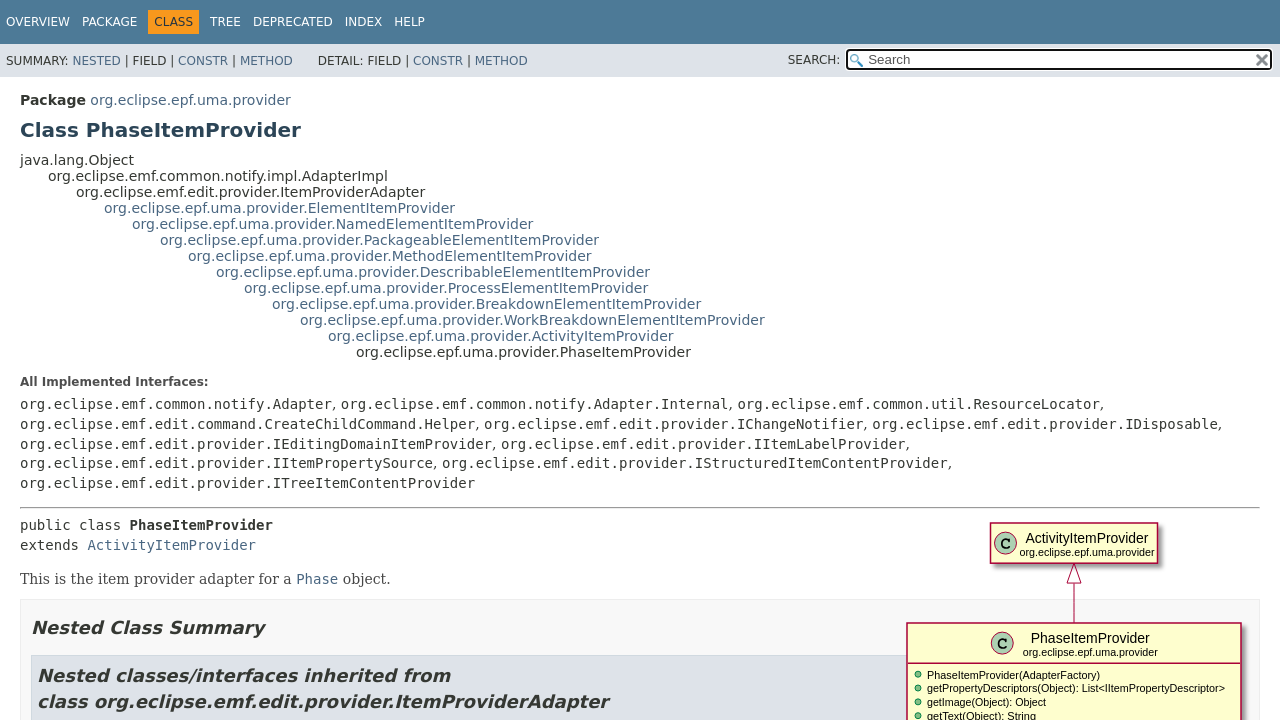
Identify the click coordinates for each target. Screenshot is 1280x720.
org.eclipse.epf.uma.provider (190, 100)
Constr (203, 61)
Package (109, 22)
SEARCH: (814, 60)
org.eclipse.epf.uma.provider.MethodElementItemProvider (390, 256)
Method (266, 61)
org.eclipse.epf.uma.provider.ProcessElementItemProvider (446, 288)
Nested (96, 61)
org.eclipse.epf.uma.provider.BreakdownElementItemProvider (486, 304)
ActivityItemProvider (171, 545)
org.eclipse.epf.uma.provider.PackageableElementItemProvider (379, 240)
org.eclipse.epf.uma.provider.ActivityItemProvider (501, 336)
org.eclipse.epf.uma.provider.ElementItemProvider (279, 208)
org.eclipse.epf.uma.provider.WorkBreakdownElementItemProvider (532, 320)
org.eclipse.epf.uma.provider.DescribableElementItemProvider (433, 272)
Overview (38, 22)
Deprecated (293, 22)
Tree (225, 22)
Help (409, 22)
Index (364, 22)
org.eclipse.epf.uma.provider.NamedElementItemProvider (332, 224)
